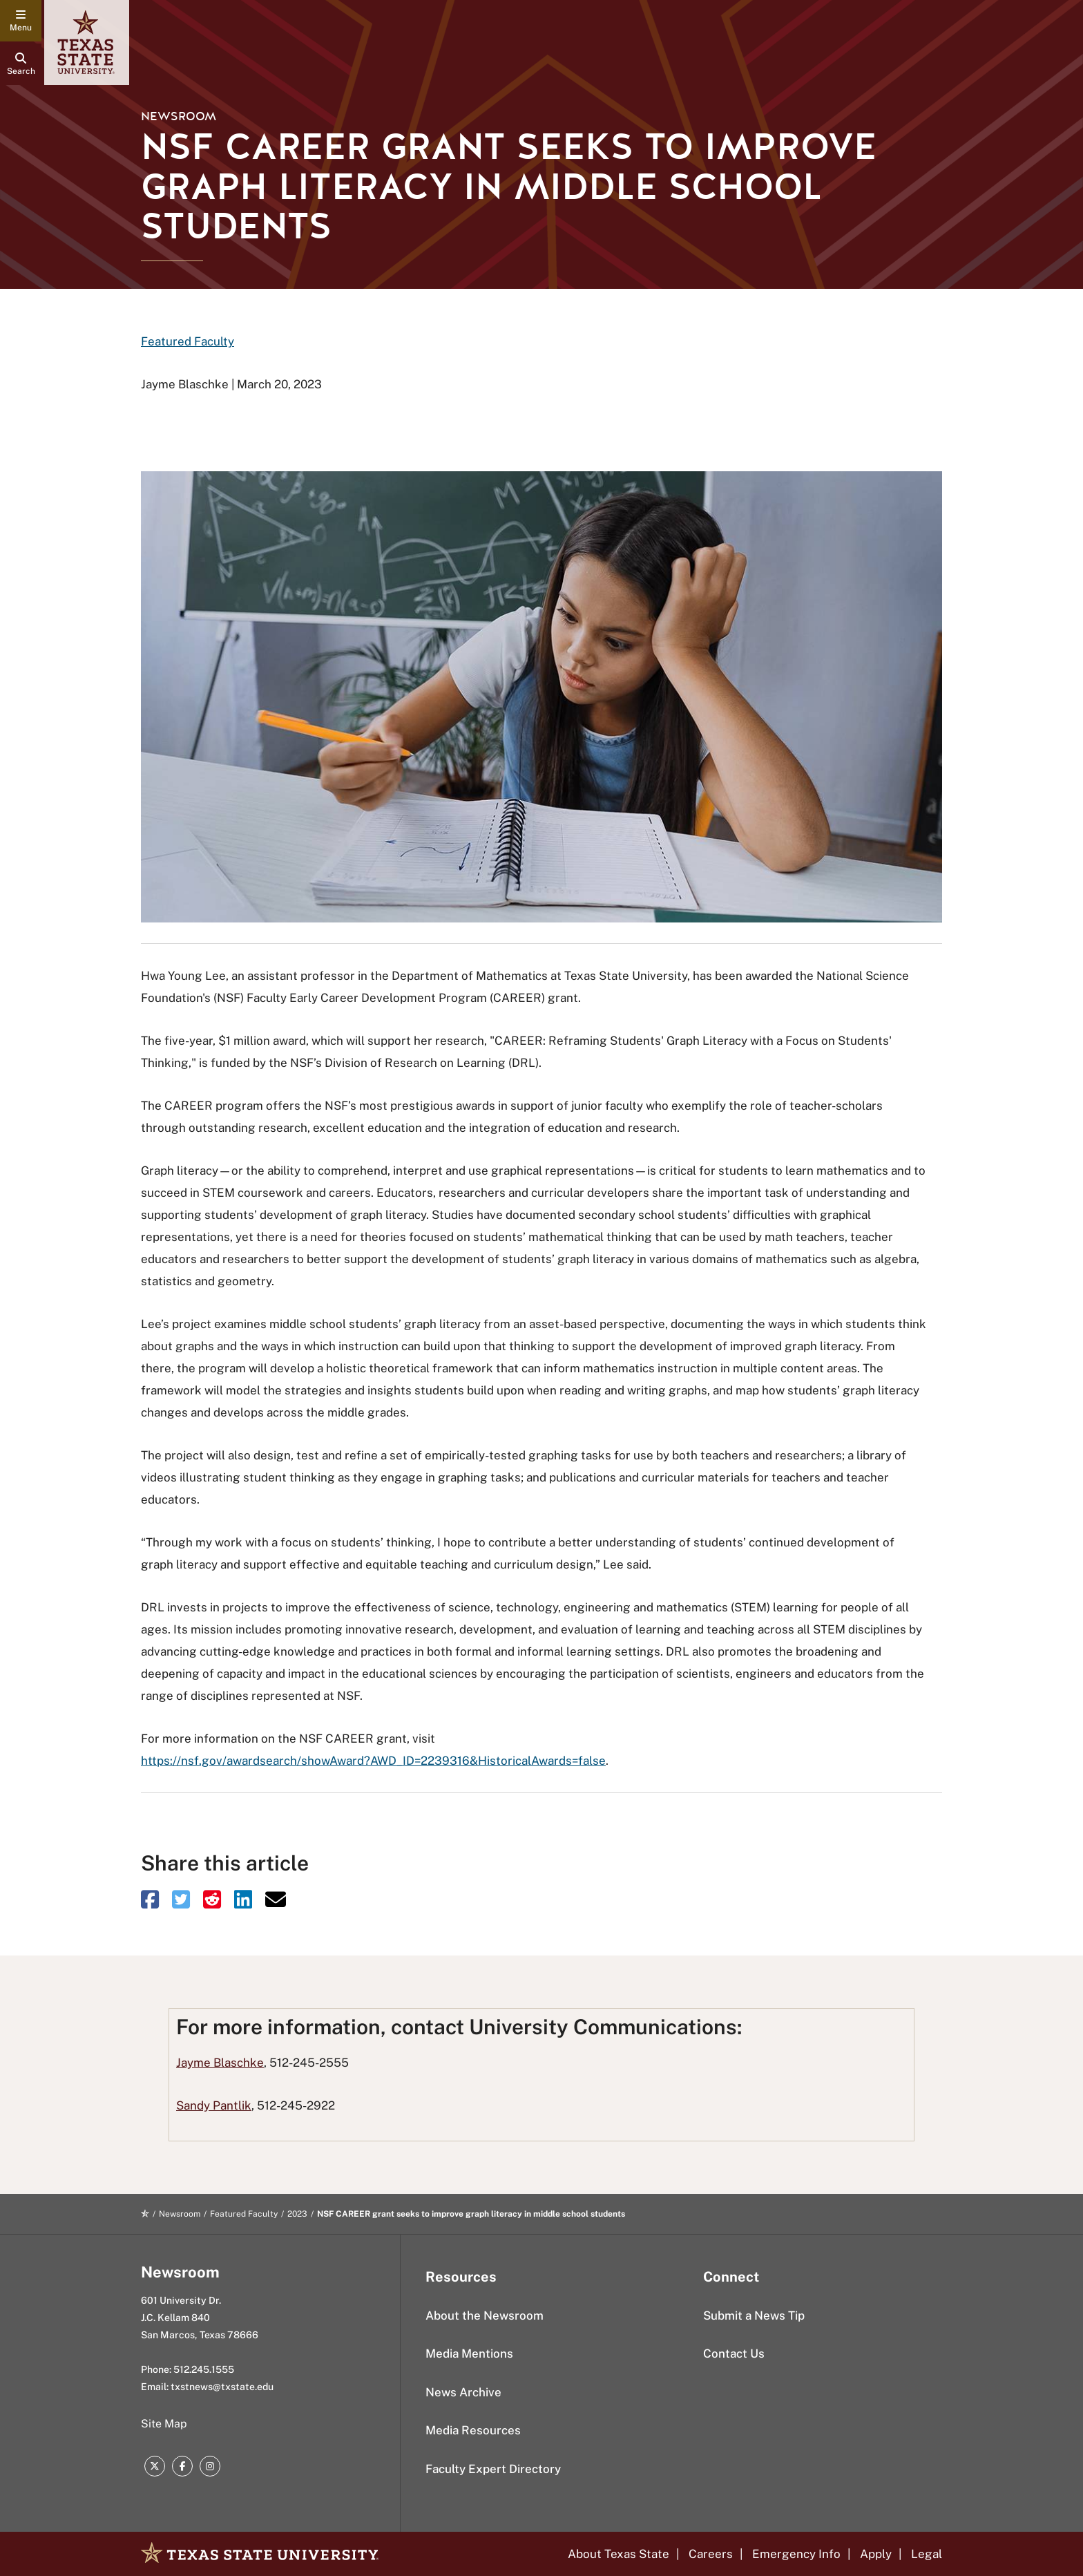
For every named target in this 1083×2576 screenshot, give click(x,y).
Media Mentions (469, 2353)
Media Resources (473, 2430)
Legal (926, 2554)
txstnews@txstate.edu (222, 2386)
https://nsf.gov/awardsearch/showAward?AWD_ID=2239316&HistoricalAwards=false (373, 1761)
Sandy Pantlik (213, 2105)
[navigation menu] (20, 20)
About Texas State (618, 2554)
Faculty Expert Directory (493, 2469)
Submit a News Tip (754, 2315)
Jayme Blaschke (220, 2063)
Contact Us (734, 2353)
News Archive (463, 2392)
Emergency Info (796, 2554)
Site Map (164, 2423)
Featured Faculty (187, 341)
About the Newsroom (484, 2315)
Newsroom (178, 116)
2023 (297, 2214)
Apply (876, 2554)
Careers (711, 2554)
